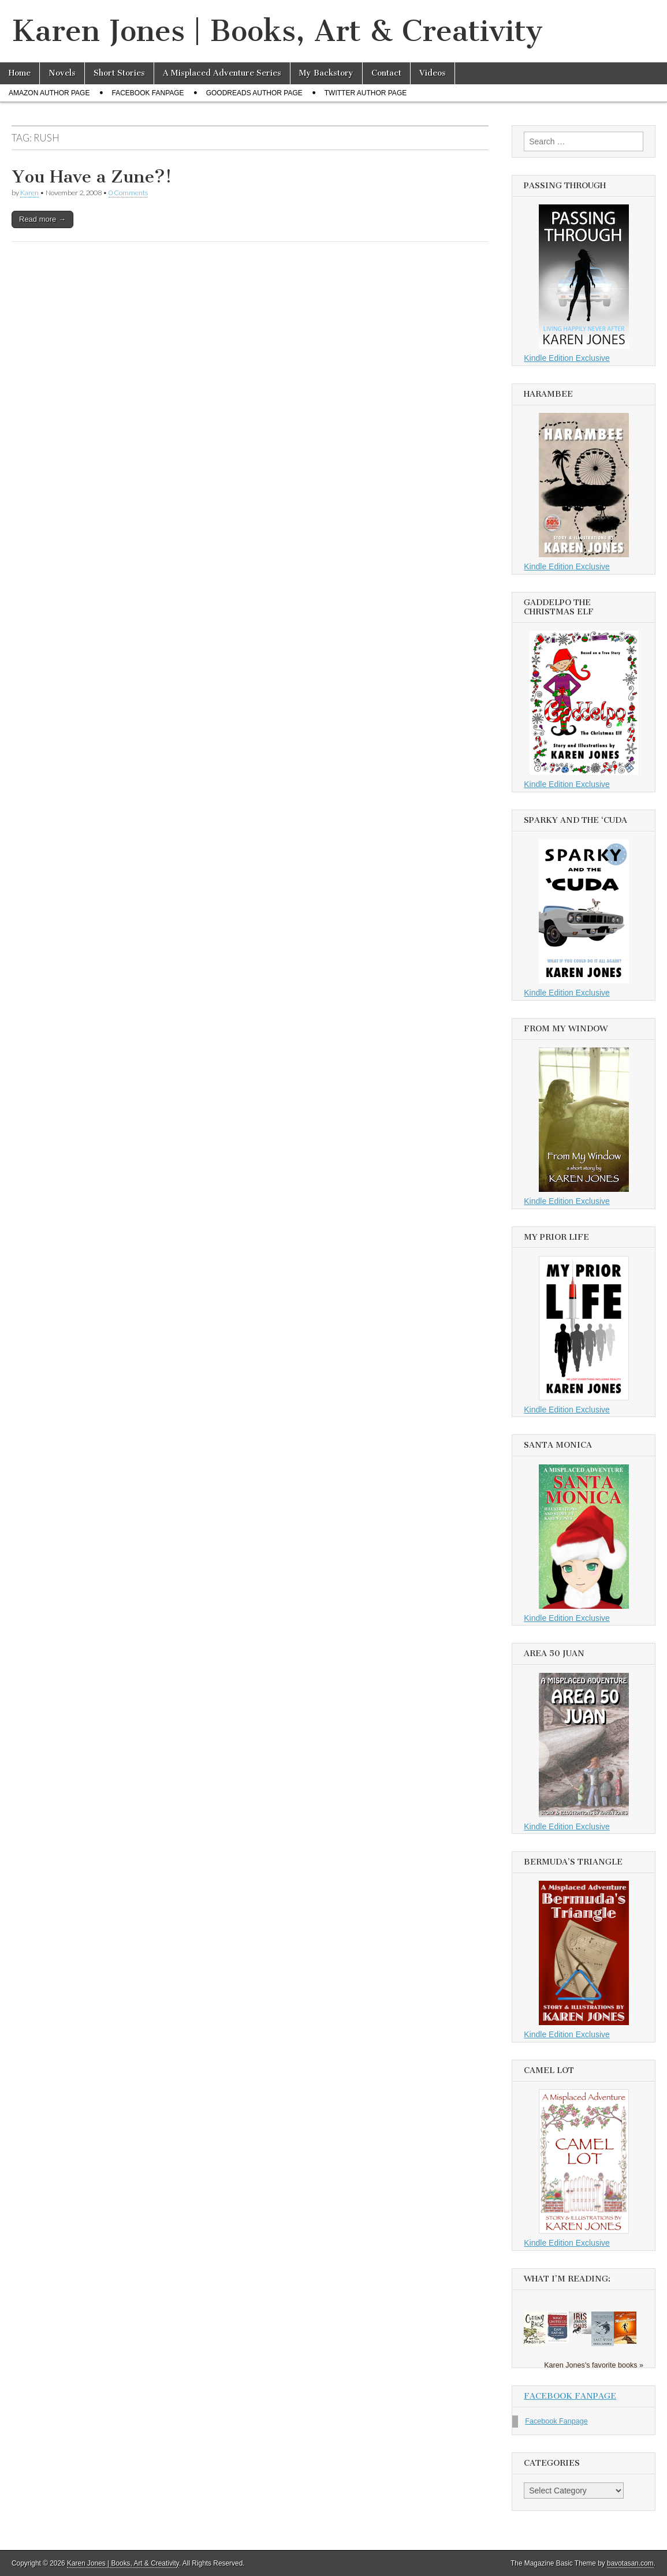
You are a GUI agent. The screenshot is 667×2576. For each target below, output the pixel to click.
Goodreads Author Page (254, 93)
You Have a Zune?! (92, 176)
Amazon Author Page (49, 93)
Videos (432, 73)
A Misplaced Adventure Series (222, 73)
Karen (29, 192)
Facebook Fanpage (147, 93)
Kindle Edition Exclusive (567, 358)
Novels (62, 73)
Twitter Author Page (366, 93)
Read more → (42, 219)
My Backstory (326, 73)
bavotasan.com (630, 2563)
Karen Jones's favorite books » (593, 2365)
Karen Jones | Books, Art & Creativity (277, 31)
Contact (386, 73)
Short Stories (119, 73)
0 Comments (128, 192)
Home (20, 73)
